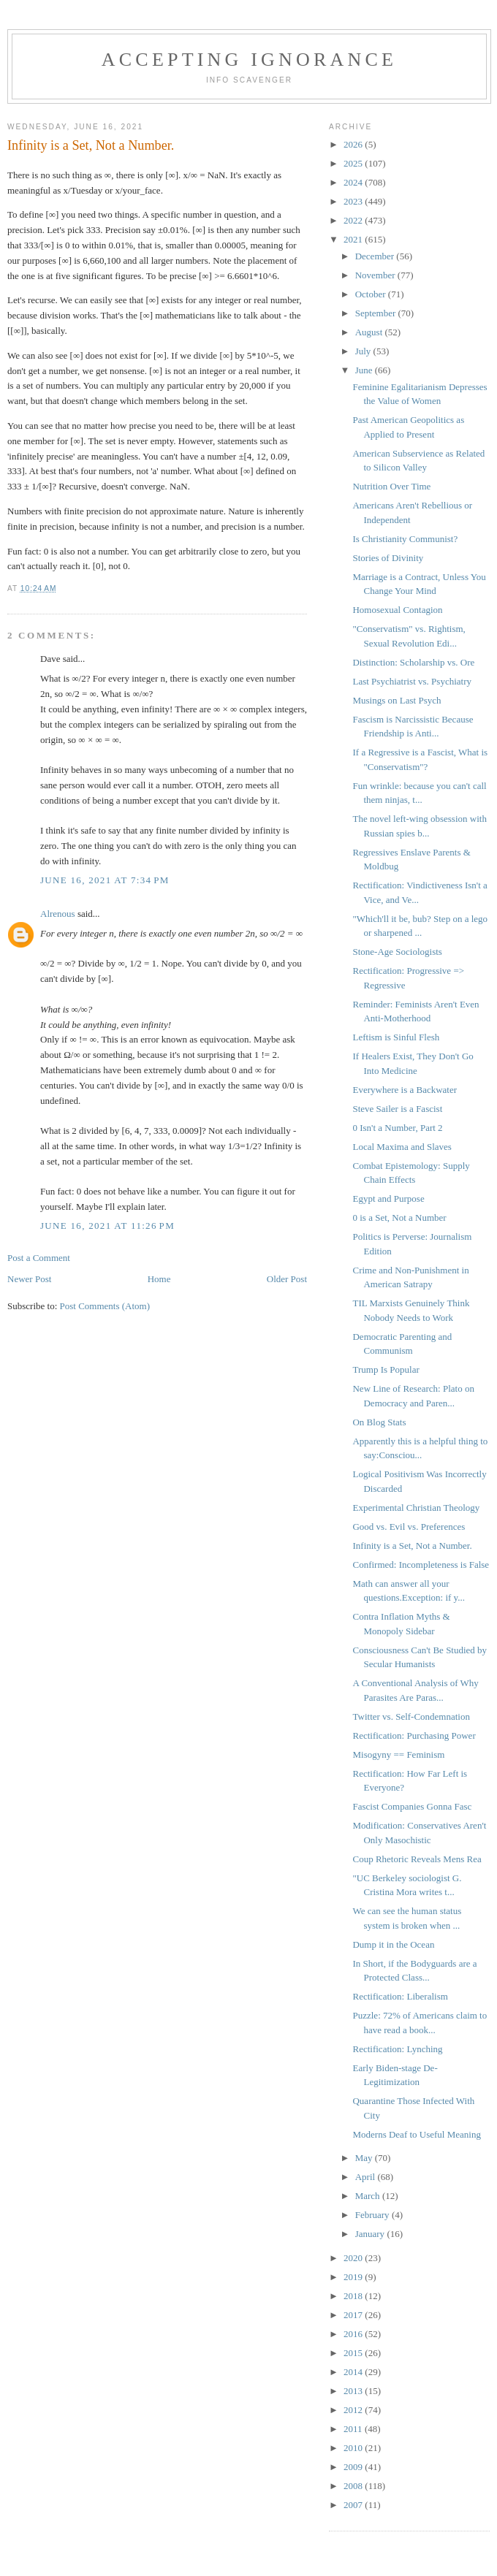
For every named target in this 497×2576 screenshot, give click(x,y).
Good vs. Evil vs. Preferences (408, 1526)
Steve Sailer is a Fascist (397, 1108)
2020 (354, 2257)
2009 (354, 2466)
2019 (354, 2276)
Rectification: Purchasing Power (413, 1735)
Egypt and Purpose (388, 1198)
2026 (354, 144)
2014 (354, 2371)
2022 (354, 220)
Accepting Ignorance (249, 59)
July (364, 351)
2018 (354, 2295)
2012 (354, 2409)
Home (159, 1278)
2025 (354, 163)
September (376, 313)
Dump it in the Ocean (393, 1944)
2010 (354, 2447)
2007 (354, 2504)
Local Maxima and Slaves (401, 1146)
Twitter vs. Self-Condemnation (410, 1716)
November (376, 275)
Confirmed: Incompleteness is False (420, 1564)
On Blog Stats (379, 1422)
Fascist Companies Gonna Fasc (411, 1806)
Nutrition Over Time (391, 486)
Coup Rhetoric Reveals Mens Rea (416, 1858)
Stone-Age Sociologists (396, 951)
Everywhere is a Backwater (404, 1089)
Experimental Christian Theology (415, 1507)
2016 (354, 2333)
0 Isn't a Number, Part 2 (397, 1127)
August (370, 332)
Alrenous (57, 913)
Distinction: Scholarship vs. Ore (413, 662)
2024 (354, 182)
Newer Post (29, 1278)
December (376, 256)
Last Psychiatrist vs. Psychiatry (411, 681)
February (373, 2214)
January (371, 2233)
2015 (354, 2352)
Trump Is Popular (385, 1369)
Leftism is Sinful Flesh (395, 1037)
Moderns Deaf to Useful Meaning (416, 2134)
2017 (354, 2314)
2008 (354, 2485)
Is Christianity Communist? (405, 538)
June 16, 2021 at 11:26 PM (107, 1225)
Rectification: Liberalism (399, 1996)
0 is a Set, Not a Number (399, 1217)
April (366, 2176)
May (365, 2157)
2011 (354, 2428)
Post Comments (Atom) (105, 1305)
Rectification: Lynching (397, 2048)
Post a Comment (38, 1257)
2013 (354, 2390)
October (371, 294)
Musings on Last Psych (396, 700)
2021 (354, 239)
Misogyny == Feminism (398, 1754)
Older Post (287, 1278)
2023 (354, 201)
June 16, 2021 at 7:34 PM (105, 879)
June (365, 370)
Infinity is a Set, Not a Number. (411, 1545)
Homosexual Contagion (397, 609)
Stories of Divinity (387, 557)
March (368, 2195)
